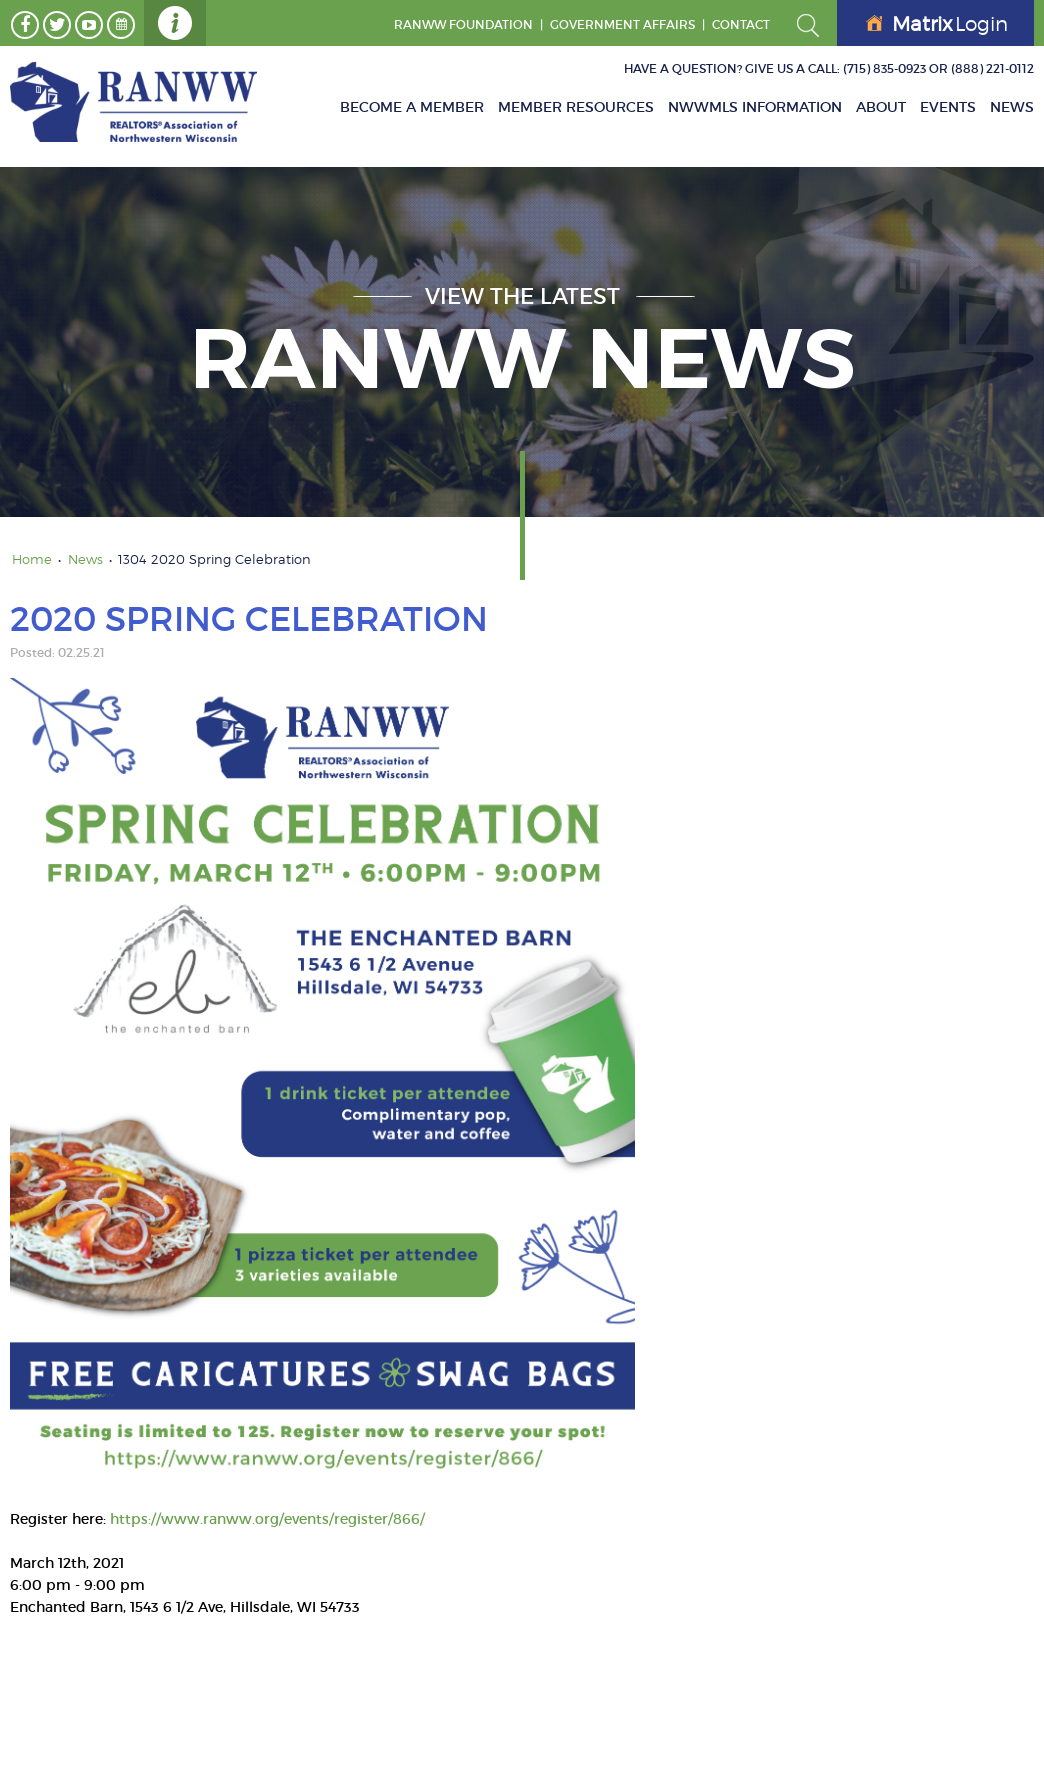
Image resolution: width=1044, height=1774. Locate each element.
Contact (741, 24)
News (1012, 107)
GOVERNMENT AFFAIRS (622, 24)
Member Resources (576, 107)
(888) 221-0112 (992, 68)
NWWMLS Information (755, 107)
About (881, 107)
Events (948, 107)
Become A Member (412, 107)
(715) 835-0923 (884, 68)
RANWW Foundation (463, 24)
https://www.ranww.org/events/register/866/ (267, 1519)
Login (937, 24)
